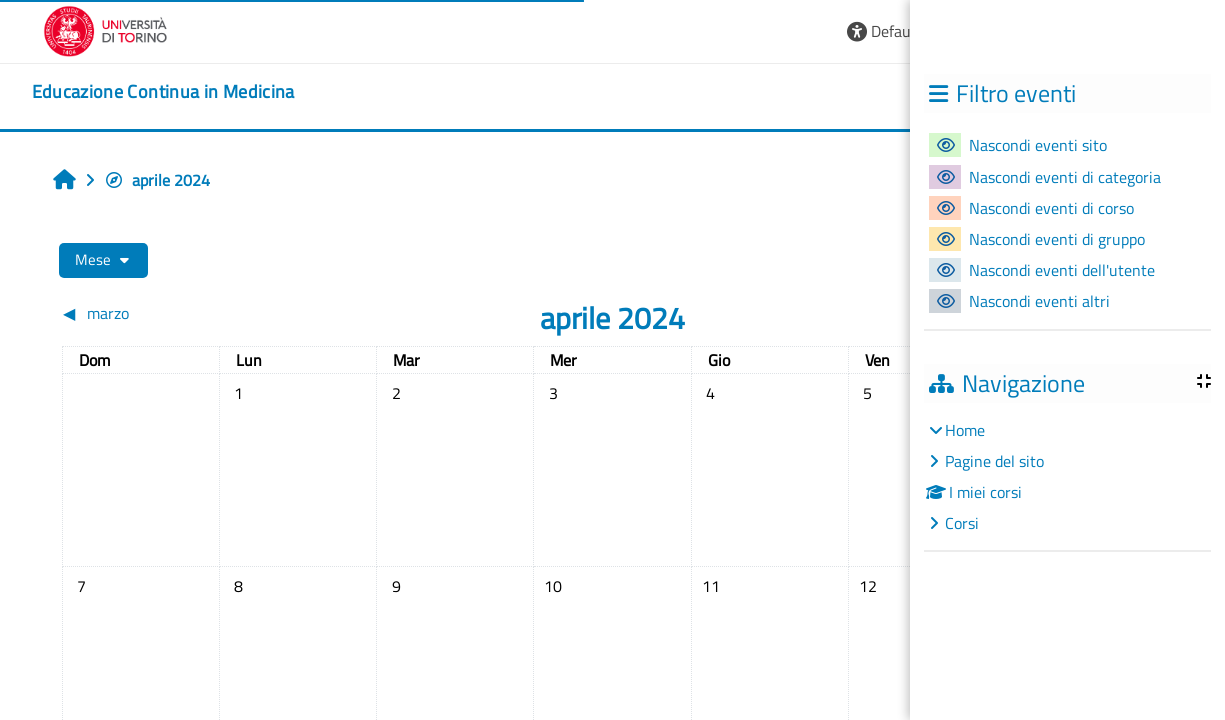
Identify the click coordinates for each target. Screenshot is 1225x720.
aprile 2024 (157, 180)
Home (965, 430)
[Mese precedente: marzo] (199, 313)
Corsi (962, 523)
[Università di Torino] (105, 29)
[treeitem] (1067, 476)
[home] (163, 92)
